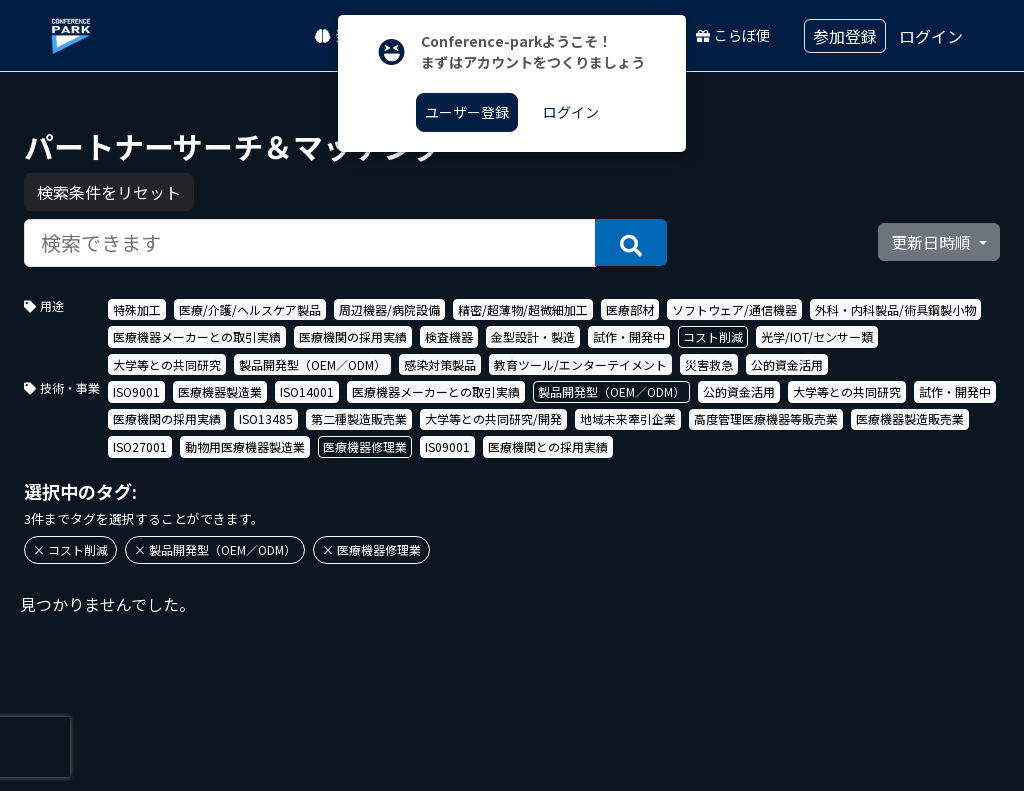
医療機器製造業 (220, 391)
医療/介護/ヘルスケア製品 (250, 309)
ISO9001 (136, 391)
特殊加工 (137, 309)
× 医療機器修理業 (371, 549)
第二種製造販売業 (359, 418)
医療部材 (630, 309)
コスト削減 (713, 336)
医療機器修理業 (365, 446)
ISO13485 (266, 418)
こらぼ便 (733, 35)
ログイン (931, 36)
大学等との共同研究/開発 (493, 418)
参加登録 (845, 36)
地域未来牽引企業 (628, 418)
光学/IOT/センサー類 (817, 336)
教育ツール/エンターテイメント (580, 364)
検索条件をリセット (109, 192)
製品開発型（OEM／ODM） (312, 364)
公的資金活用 (787, 364)
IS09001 (447, 446)
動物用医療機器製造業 (245, 446)
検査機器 (449, 336)
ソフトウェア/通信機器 (734, 309)
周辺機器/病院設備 (389, 309)
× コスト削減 (70, 549)
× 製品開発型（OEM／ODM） (215, 549)
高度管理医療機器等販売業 (766, 418)
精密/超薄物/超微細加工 (523, 309)
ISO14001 (307, 391)
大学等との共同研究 (167, 364)
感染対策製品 (440, 364)
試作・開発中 (629, 336)
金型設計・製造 (533, 336)
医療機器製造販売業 (910, 418)
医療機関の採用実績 (353, 336)
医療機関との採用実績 (548, 446)
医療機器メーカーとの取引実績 (197, 336)
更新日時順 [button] (933, 242)
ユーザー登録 (467, 112)
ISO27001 (140, 446)
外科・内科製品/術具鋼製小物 (895, 309)
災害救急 (709, 364)
